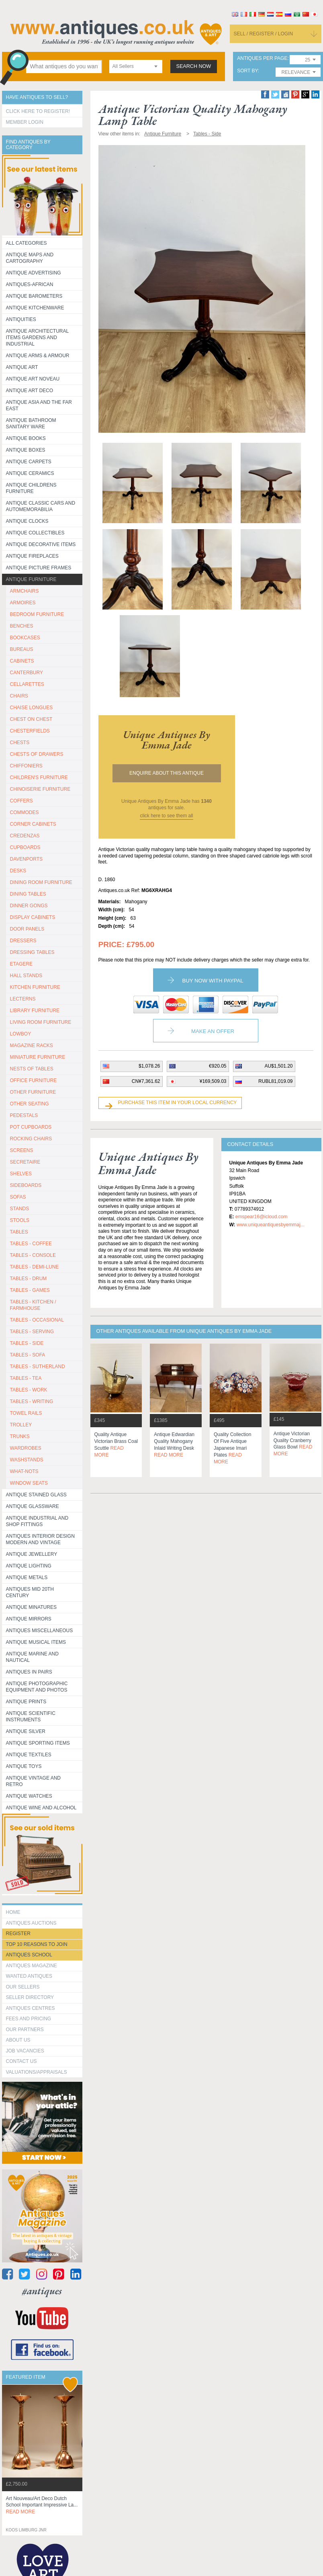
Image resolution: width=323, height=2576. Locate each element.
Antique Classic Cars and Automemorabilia (41, 506)
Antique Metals (27, 1577)
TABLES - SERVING (32, 1331)
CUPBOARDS (25, 847)
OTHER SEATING (29, 1104)
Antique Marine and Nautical (32, 1657)
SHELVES (21, 1173)
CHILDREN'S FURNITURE (39, 777)
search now (193, 66)
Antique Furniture (31, 579)
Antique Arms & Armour (38, 355)
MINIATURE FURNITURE (37, 1057)
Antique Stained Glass (36, 1495)
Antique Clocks (27, 521)
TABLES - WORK (28, 1390)
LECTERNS (23, 999)
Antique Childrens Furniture (31, 488)
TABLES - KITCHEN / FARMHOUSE (33, 1305)
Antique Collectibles (35, 533)
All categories (26, 243)
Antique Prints (26, 1701)
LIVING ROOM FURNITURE (41, 1022)
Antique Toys (24, 1766)
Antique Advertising (33, 273)
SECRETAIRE (25, 1162)
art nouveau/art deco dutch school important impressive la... (42, 2505)
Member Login (24, 122)
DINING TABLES (28, 894)
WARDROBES (25, 1448)
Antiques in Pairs (29, 1672)
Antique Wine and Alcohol (41, 1808)
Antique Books (26, 438)
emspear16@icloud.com (261, 1216)
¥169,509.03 (213, 1081)
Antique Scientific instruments (30, 1717)
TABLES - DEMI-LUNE (34, 1267)
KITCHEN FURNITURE (35, 987)
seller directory (30, 1997)
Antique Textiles (28, 1755)
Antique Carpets (28, 461)
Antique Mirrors (28, 1619)
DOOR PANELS (27, 929)
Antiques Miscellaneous (39, 1630)
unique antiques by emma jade (166, 740)
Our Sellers (23, 1987)
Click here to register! (38, 111)
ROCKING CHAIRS (31, 1139)
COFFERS (21, 801)
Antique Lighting (28, 1566)
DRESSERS (23, 940)
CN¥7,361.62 (146, 1081)
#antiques (42, 2291)
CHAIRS (19, 696)
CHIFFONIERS (26, 766)
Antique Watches (29, 1796)
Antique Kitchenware (35, 308)
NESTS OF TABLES (31, 1069)
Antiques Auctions (31, 1923)
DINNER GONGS (29, 905)
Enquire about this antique (166, 773)
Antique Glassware (32, 1506)
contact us (21, 2061)
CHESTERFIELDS (30, 731)
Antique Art (22, 367)
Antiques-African (29, 284)
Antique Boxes (25, 450)
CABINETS (22, 661)
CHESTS (20, 742)
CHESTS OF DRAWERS (36, 754)
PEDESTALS (24, 1115)
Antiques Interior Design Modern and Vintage (40, 1539)
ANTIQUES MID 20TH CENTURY (30, 1592)
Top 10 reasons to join (36, 1944)
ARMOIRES (23, 603)
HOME (13, 1912)
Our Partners (25, 2029)
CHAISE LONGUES (31, 707)
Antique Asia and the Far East (39, 405)
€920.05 (217, 1066)
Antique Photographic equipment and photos (37, 1687)
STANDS (19, 1208)
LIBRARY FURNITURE (35, 1010)
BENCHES (21, 626)
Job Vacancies (25, 2051)
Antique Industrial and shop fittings (37, 1521)
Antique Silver (25, 1731)
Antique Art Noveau (33, 379)
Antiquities (21, 319)
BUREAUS (21, 649)
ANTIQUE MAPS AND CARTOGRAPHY (30, 258)
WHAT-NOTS (24, 1471)
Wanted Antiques (29, 1976)
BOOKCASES (25, 637)
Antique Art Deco (29, 390)
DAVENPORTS (26, 859)
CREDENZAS (25, 836)
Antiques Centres (30, 2008)
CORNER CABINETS (33, 824)
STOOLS (19, 1220)
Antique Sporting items (38, 1743)
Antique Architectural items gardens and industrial (37, 337)
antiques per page (262, 58)
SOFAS (18, 1197)
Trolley (21, 1425)
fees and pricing (28, 2019)
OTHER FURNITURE (33, 1092)
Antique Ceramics (30, 473)
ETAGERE (21, 964)
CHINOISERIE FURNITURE (40, 789)
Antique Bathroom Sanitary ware (31, 423)
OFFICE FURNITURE (33, 1080)
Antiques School (29, 1955)
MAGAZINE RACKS (31, 1045)
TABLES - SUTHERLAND (37, 1366)
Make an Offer (212, 1031)
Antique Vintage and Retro (33, 1781)
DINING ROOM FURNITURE (41, 882)
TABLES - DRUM (28, 1278)
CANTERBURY (26, 672)
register (18, 1933)
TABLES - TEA (26, 1378)
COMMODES (24, 812)
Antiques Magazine (31, 1965)
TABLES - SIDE (27, 1343)
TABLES (19, 1232)
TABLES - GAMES (30, 1290)
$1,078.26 (149, 1066)
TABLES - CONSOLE (33, 1255)
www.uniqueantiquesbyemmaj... (271, 1225)
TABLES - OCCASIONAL (37, 1320)
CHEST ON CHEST (31, 719)
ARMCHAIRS (24, 591)
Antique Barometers (34, 296)
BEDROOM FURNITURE (37, 614)
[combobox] (135, 66)
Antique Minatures (31, 1607)
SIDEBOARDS (26, 1185)
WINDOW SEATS (29, 1483)
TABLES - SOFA (27, 1355)
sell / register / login (263, 34)
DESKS (18, 871)
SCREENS (21, 1150)
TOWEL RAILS (26, 1413)
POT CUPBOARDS (31, 1127)
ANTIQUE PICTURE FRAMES (39, 568)
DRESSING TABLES (32, 952)
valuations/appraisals (36, 2072)
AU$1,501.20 (278, 1066)
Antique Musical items (36, 1642)
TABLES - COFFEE (31, 1243)
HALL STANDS (26, 975)
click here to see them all (166, 815)
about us (18, 2040)
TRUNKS (20, 1436)
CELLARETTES (27, 684)
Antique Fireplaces (32, 556)
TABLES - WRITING (31, 1401)
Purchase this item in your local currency (177, 1102)
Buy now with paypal (212, 981)
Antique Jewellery (31, 1554)
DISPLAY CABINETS (32, 917)
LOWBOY (20, 1034)
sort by (247, 71)
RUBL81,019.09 (275, 1081)
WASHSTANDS (26, 1460)
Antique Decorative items (41, 544)
